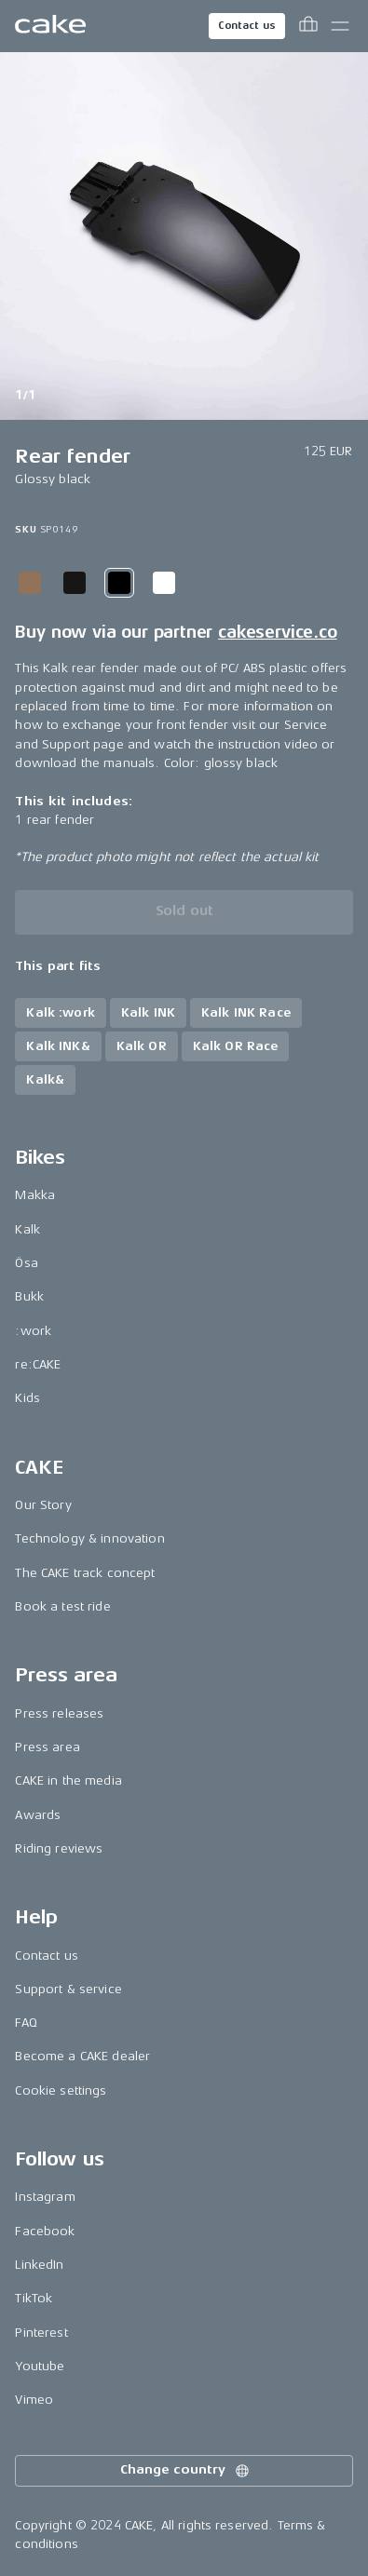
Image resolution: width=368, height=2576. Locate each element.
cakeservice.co (277, 632)
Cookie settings (60, 2090)
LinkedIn (39, 2265)
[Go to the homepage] (50, 26)
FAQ (25, 2023)
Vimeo (34, 2400)
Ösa (26, 1263)
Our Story (43, 1505)
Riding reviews (58, 1848)
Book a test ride (62, 1606)
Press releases (59, 1713)
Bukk (29, 1296)
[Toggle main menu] (340, 26)
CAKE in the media (68, 1780)
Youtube (39, 2366)
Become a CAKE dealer (82, 2056)
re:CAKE (38, 1364)
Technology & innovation (89, 1538)
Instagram (45, 2197)
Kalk (27, 1229)
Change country (185, 2470)
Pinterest (41, 2333)
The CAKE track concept (85, 1573)
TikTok (33, 2298)
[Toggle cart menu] (308, 26)
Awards (38, 1815)
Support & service (68, 1989)
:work (33, 1331)
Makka (35, 1195)
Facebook (45, 2231)
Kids (27, 1398)
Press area (47, 1747)
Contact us (247, 26)
